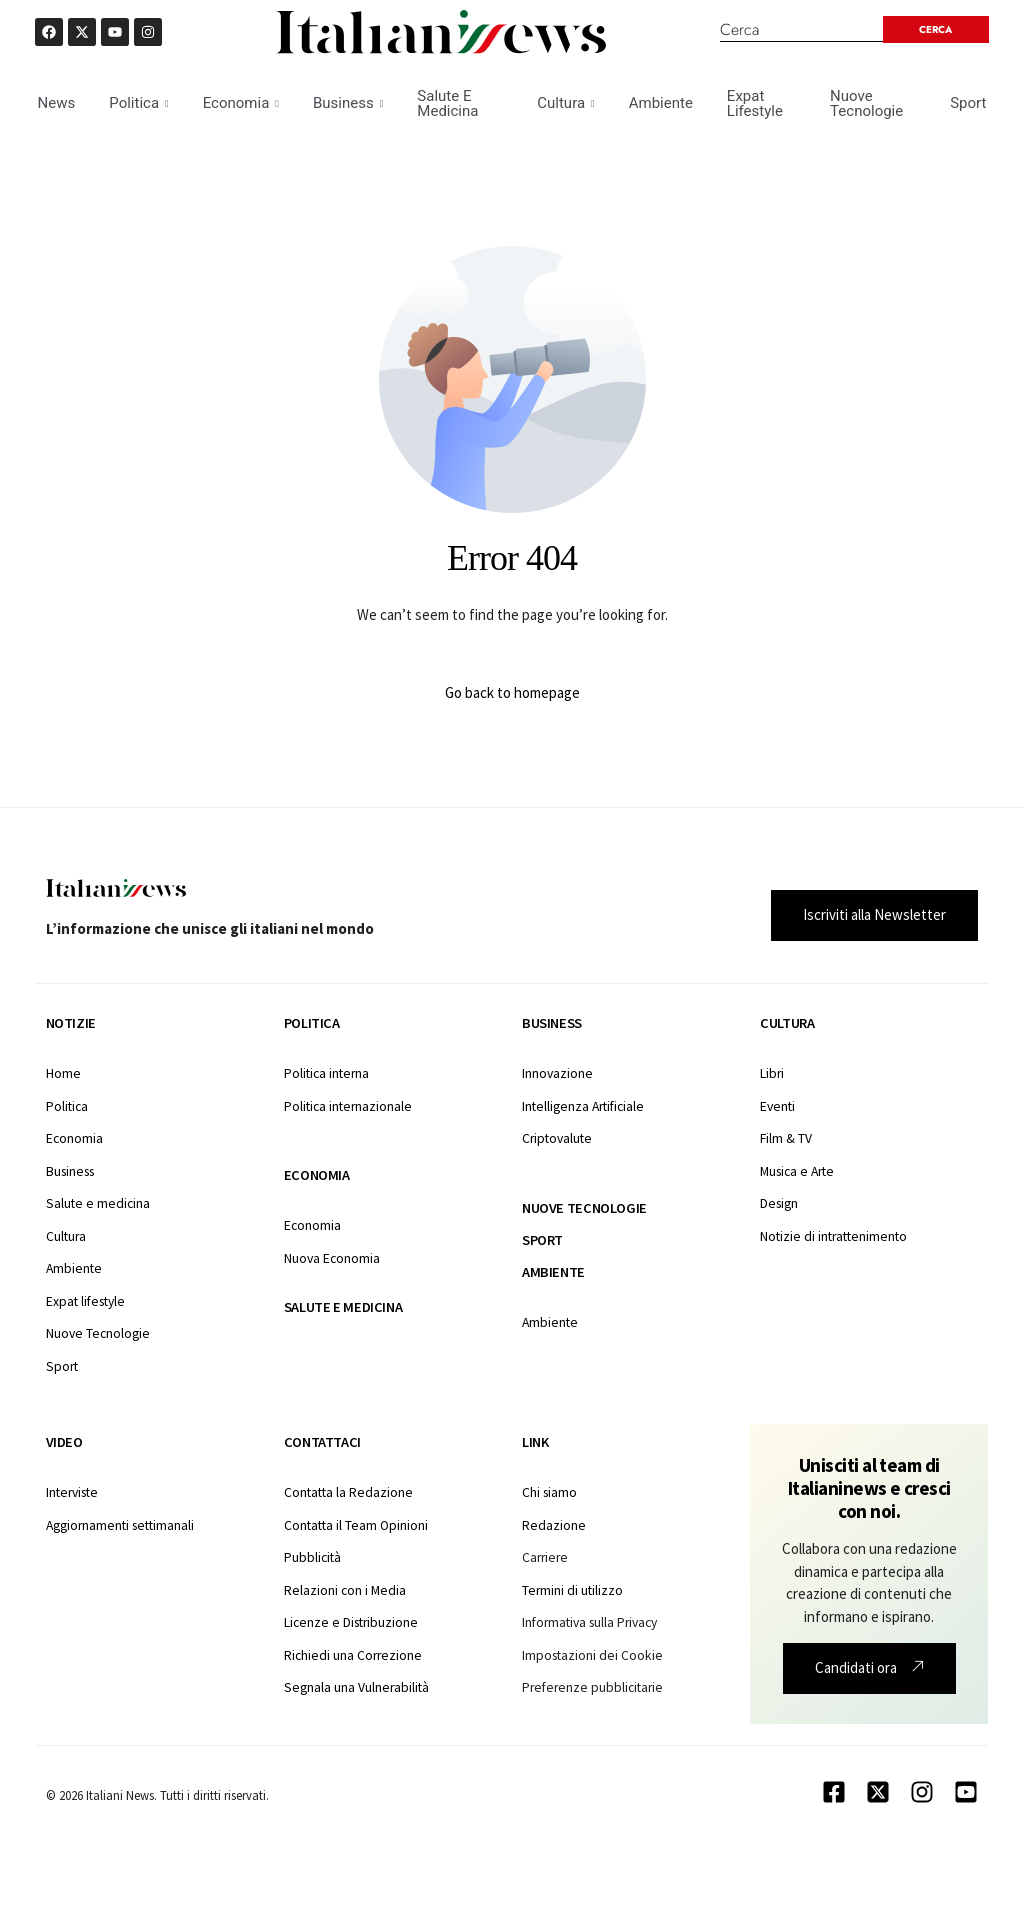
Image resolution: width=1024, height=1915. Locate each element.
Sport (968, 103)
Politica (138, 103)
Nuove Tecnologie (866, 103)
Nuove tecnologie (584, 1208)
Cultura (565, 103)
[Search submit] (935, 29)
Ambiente (661, 103)
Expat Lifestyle (755, 103)
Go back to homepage (512, 692)
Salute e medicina (343, 1307)
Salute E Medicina (447, 103)
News (57, 103)
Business (348, 103)
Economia (241, 103)
